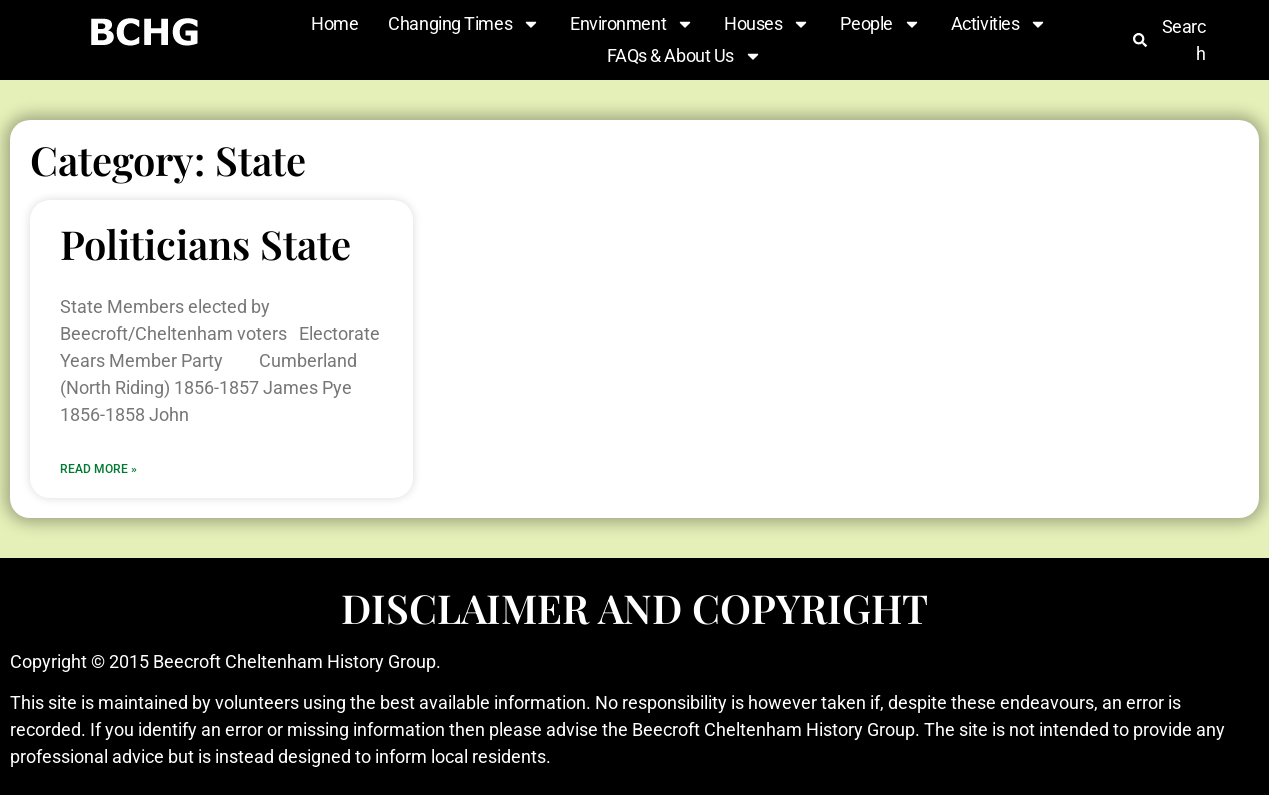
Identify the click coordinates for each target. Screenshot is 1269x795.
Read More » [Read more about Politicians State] (98, 469)
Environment (632, 24)
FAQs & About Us (684, 56)
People (880, 24)
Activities (999, 24)
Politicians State (205, 243)
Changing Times (464, 24)
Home (334, 23)
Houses (767, 24)
